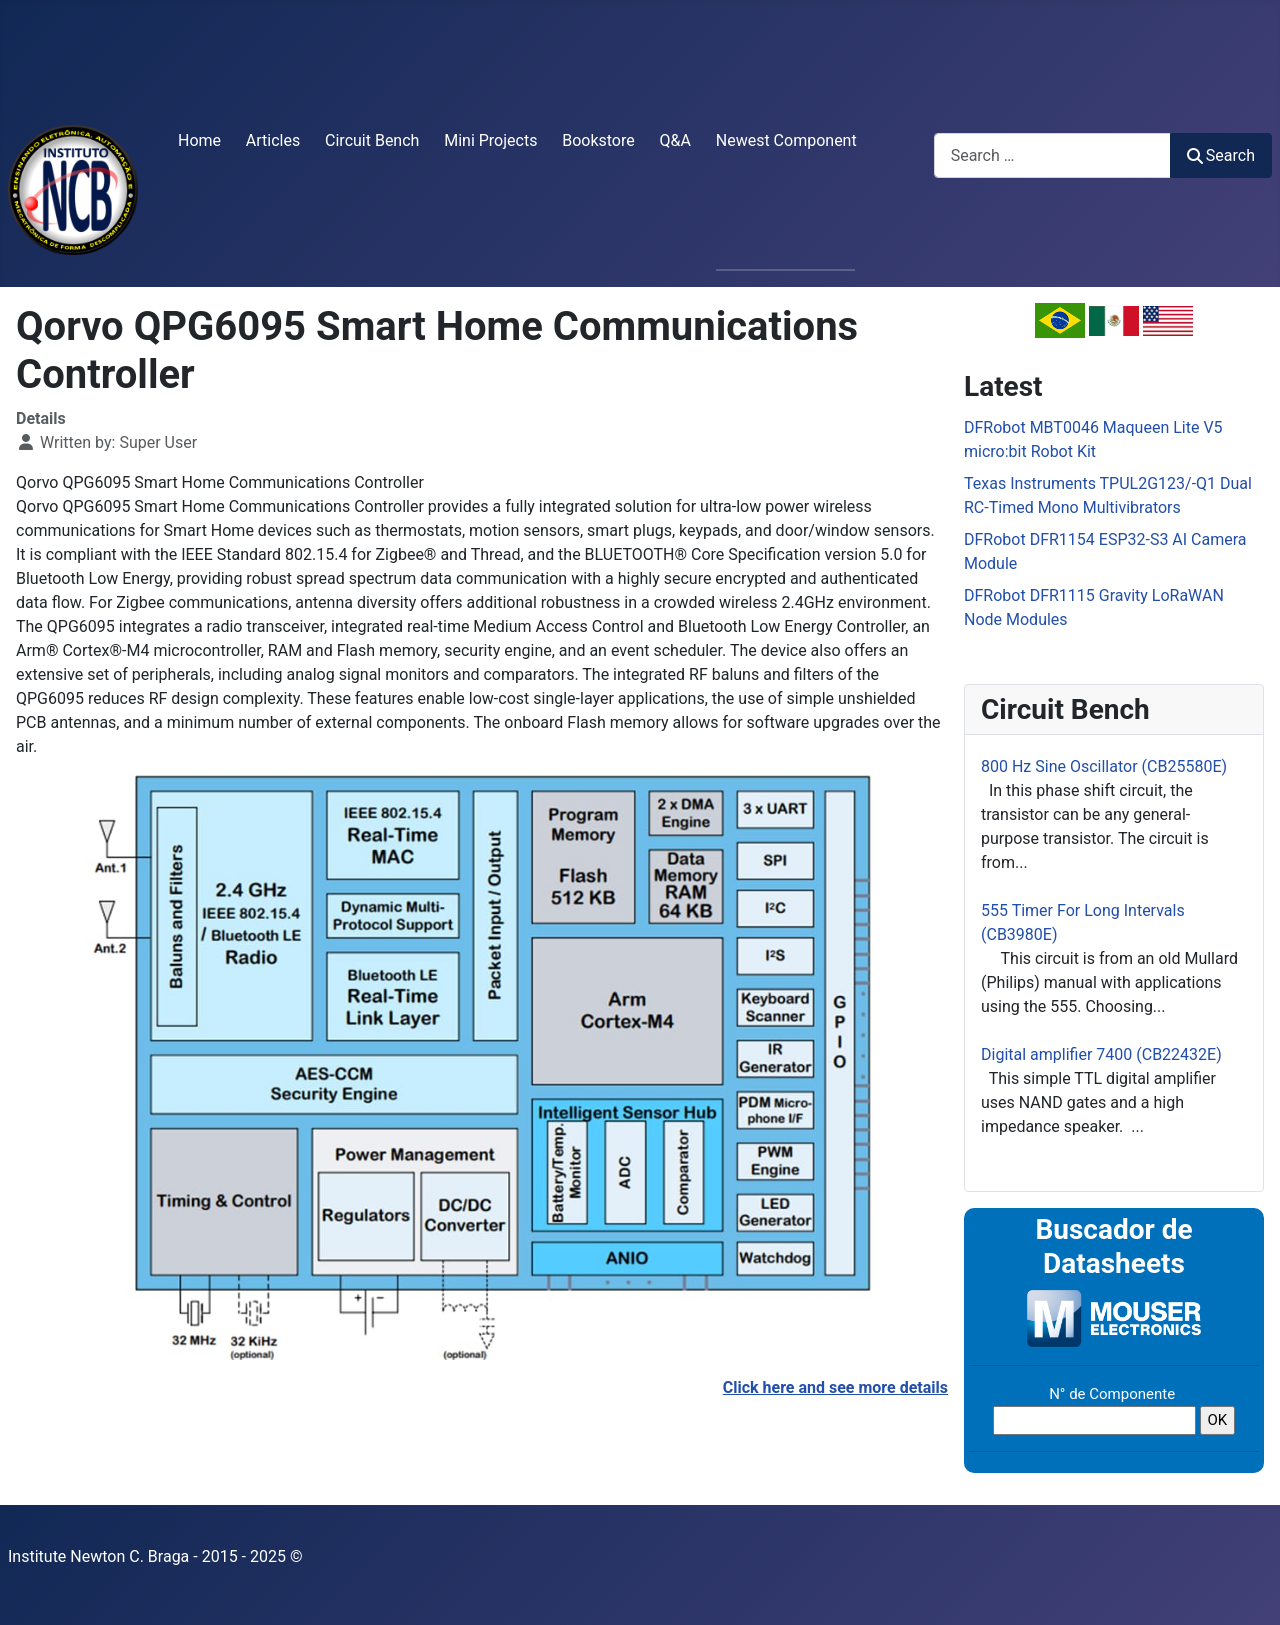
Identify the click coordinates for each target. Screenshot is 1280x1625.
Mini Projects (490, 140)
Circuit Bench (372, 140)
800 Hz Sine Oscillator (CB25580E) (1104, 766)
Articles (273, 140)
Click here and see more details (835, 1387)
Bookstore (598, 140)
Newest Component (786, 140)
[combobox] (1052, 155)
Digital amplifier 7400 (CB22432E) (1101, 1054)
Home (199, 140)
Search (1221, 155)
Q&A (675, 140)
